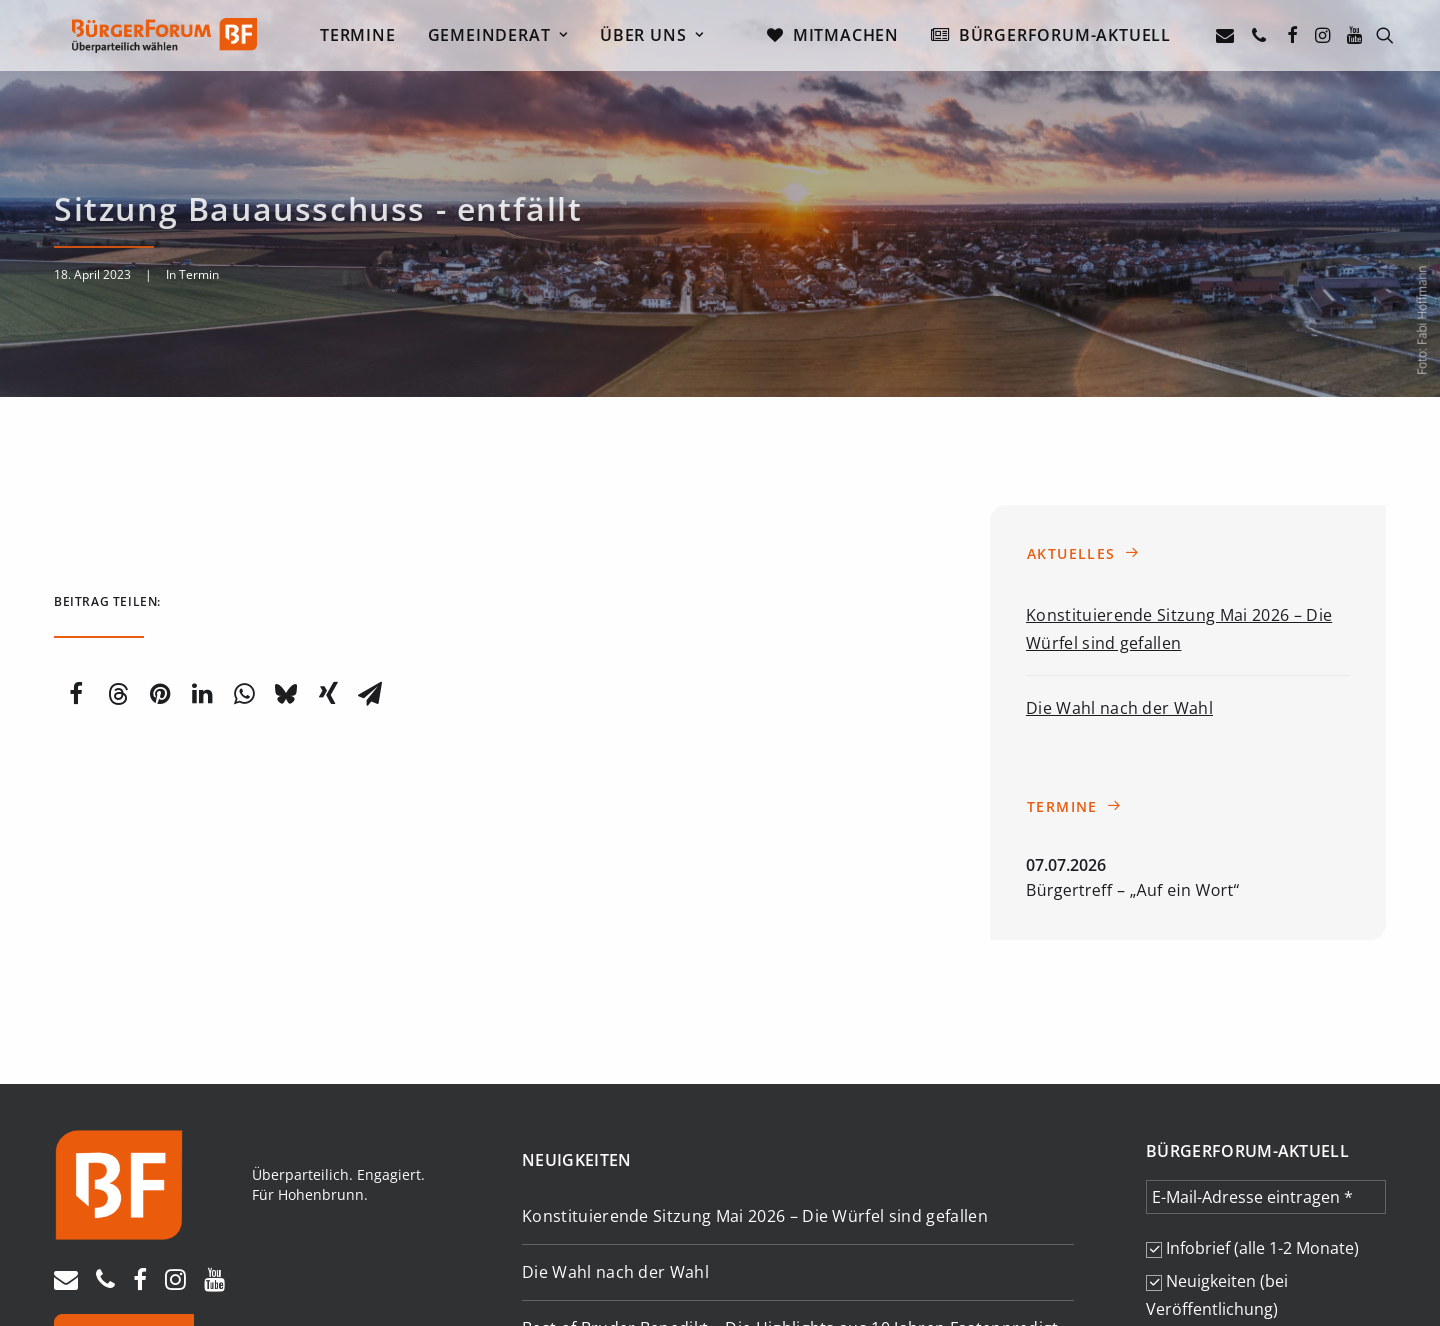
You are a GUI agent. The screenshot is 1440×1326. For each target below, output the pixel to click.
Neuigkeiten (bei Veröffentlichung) (1217, 1145)
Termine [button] (1074, 656)
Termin (199, 199)
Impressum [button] (92, 1269)
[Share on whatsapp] (244, 544)
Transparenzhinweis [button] (318, 1269)
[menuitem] (366, 38)
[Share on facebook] (76, 544)
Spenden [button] (124, 1196)
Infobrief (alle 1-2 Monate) (1252, 1098)
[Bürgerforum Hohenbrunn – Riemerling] (159, 38)
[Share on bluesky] (286, 544)
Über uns (661, 38)
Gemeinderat (506, 38)
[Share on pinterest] (160, 544)
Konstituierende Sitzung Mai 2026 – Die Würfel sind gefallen (755, 1066)
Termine (366, 38)
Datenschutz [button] (190, 1269)
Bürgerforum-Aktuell (1073, 38)
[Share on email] (370, 544)
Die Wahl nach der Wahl (1119, 558)
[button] (1237, 38)
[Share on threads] (118, 544)
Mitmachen (854, 38)
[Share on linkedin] (202, 544)
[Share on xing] (328, 544)
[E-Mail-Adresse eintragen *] (1266, 1047)
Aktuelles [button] (1083, 403)
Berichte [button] (822, 1247)
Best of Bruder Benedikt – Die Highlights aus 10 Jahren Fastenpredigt (790, 1179)
